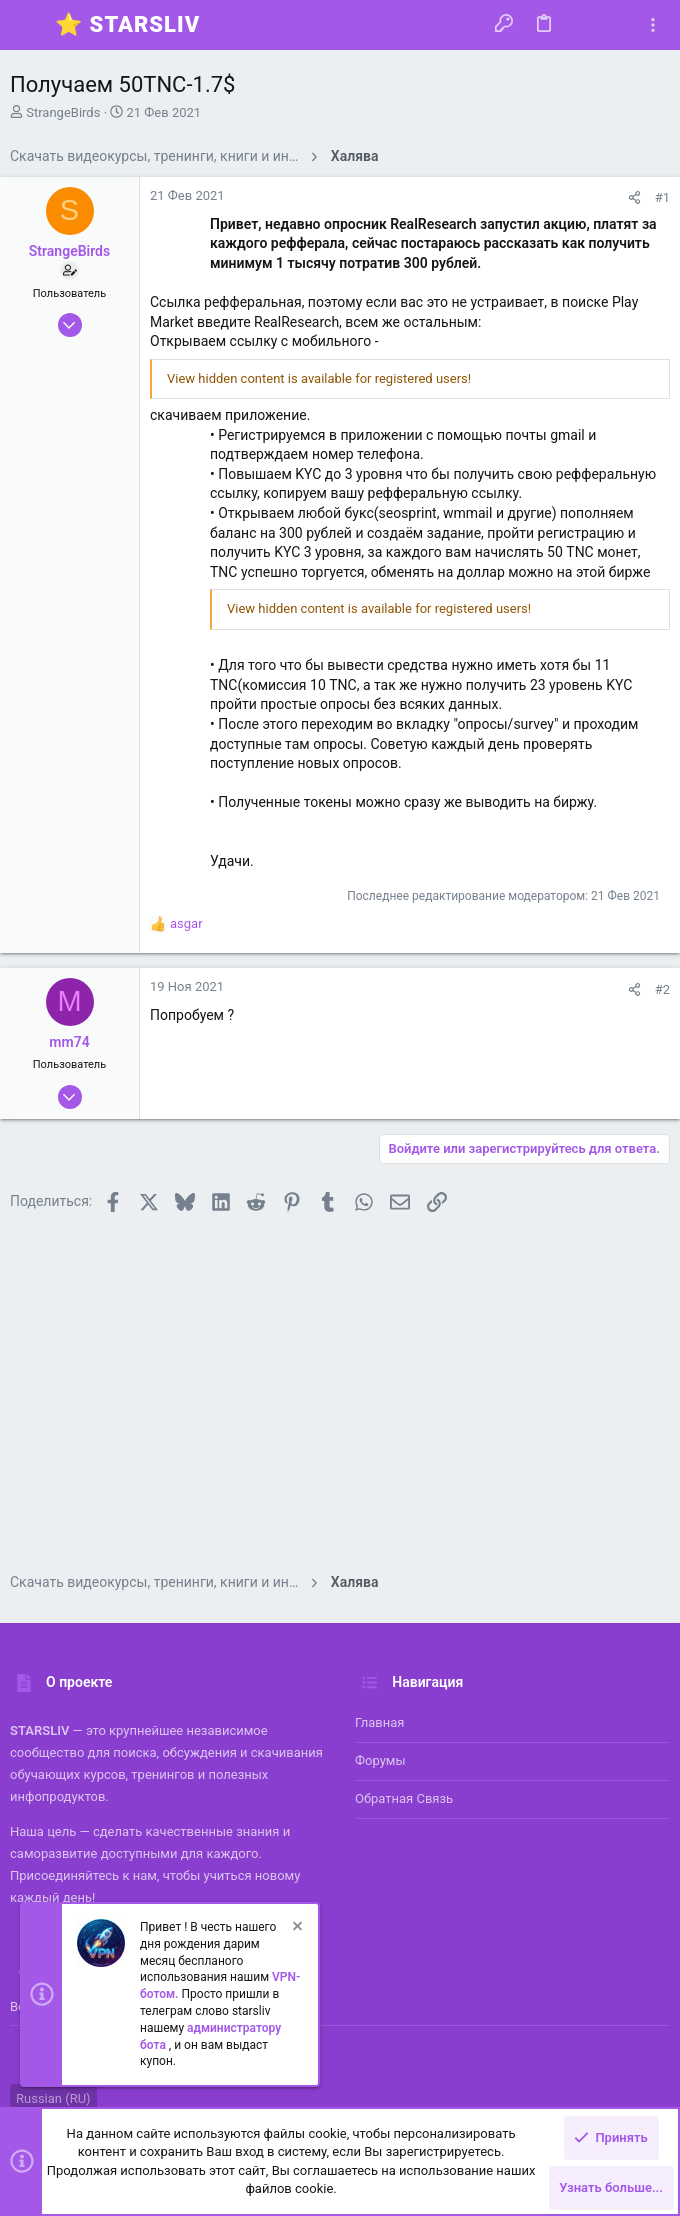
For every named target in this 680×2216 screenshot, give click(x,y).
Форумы (380, 1760)
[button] (30, 25)
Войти (28, 2006)
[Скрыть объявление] (296, 1928)
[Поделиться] (634, 197)
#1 (662, 197)
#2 (662, 989)
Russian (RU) (53, 2098)
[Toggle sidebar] (653, 25)
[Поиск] (616, 25)
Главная (379, 1722)
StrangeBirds (63, 112)
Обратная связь (404, 1798)
